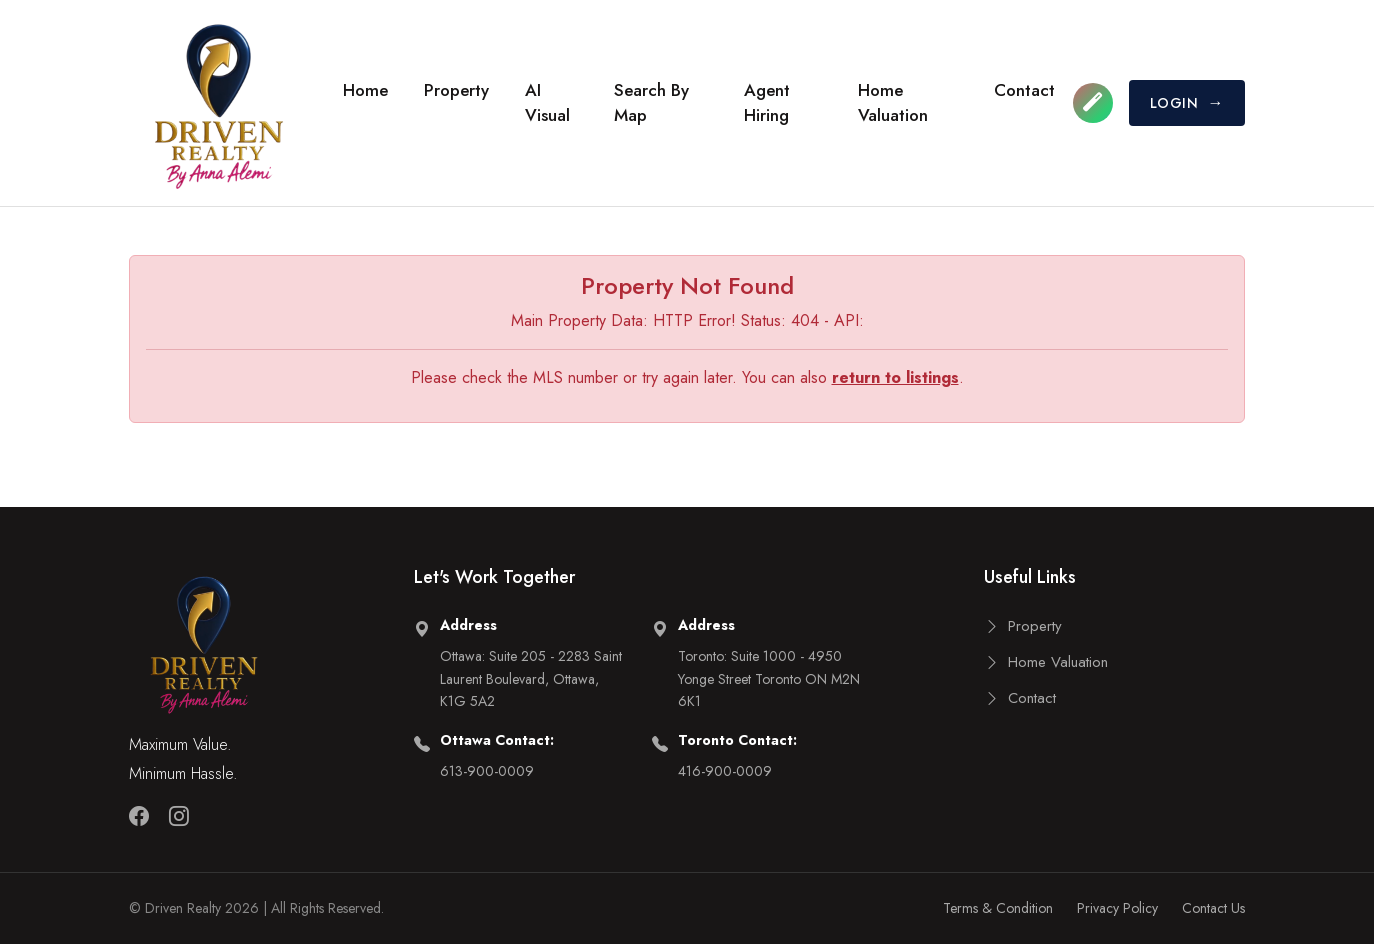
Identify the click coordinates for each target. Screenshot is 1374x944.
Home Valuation (893, 103)
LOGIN (1187, 102)
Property (456, 90)
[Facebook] (139, 817)
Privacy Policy (1117, 908)
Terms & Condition (998, 908)
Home (365, 90)
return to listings (895, 377)
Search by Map (651, 103)
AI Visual (547, 103)
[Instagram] (179, 817)
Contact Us (1213, 908)
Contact (1024, 90)
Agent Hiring (767, 103)
